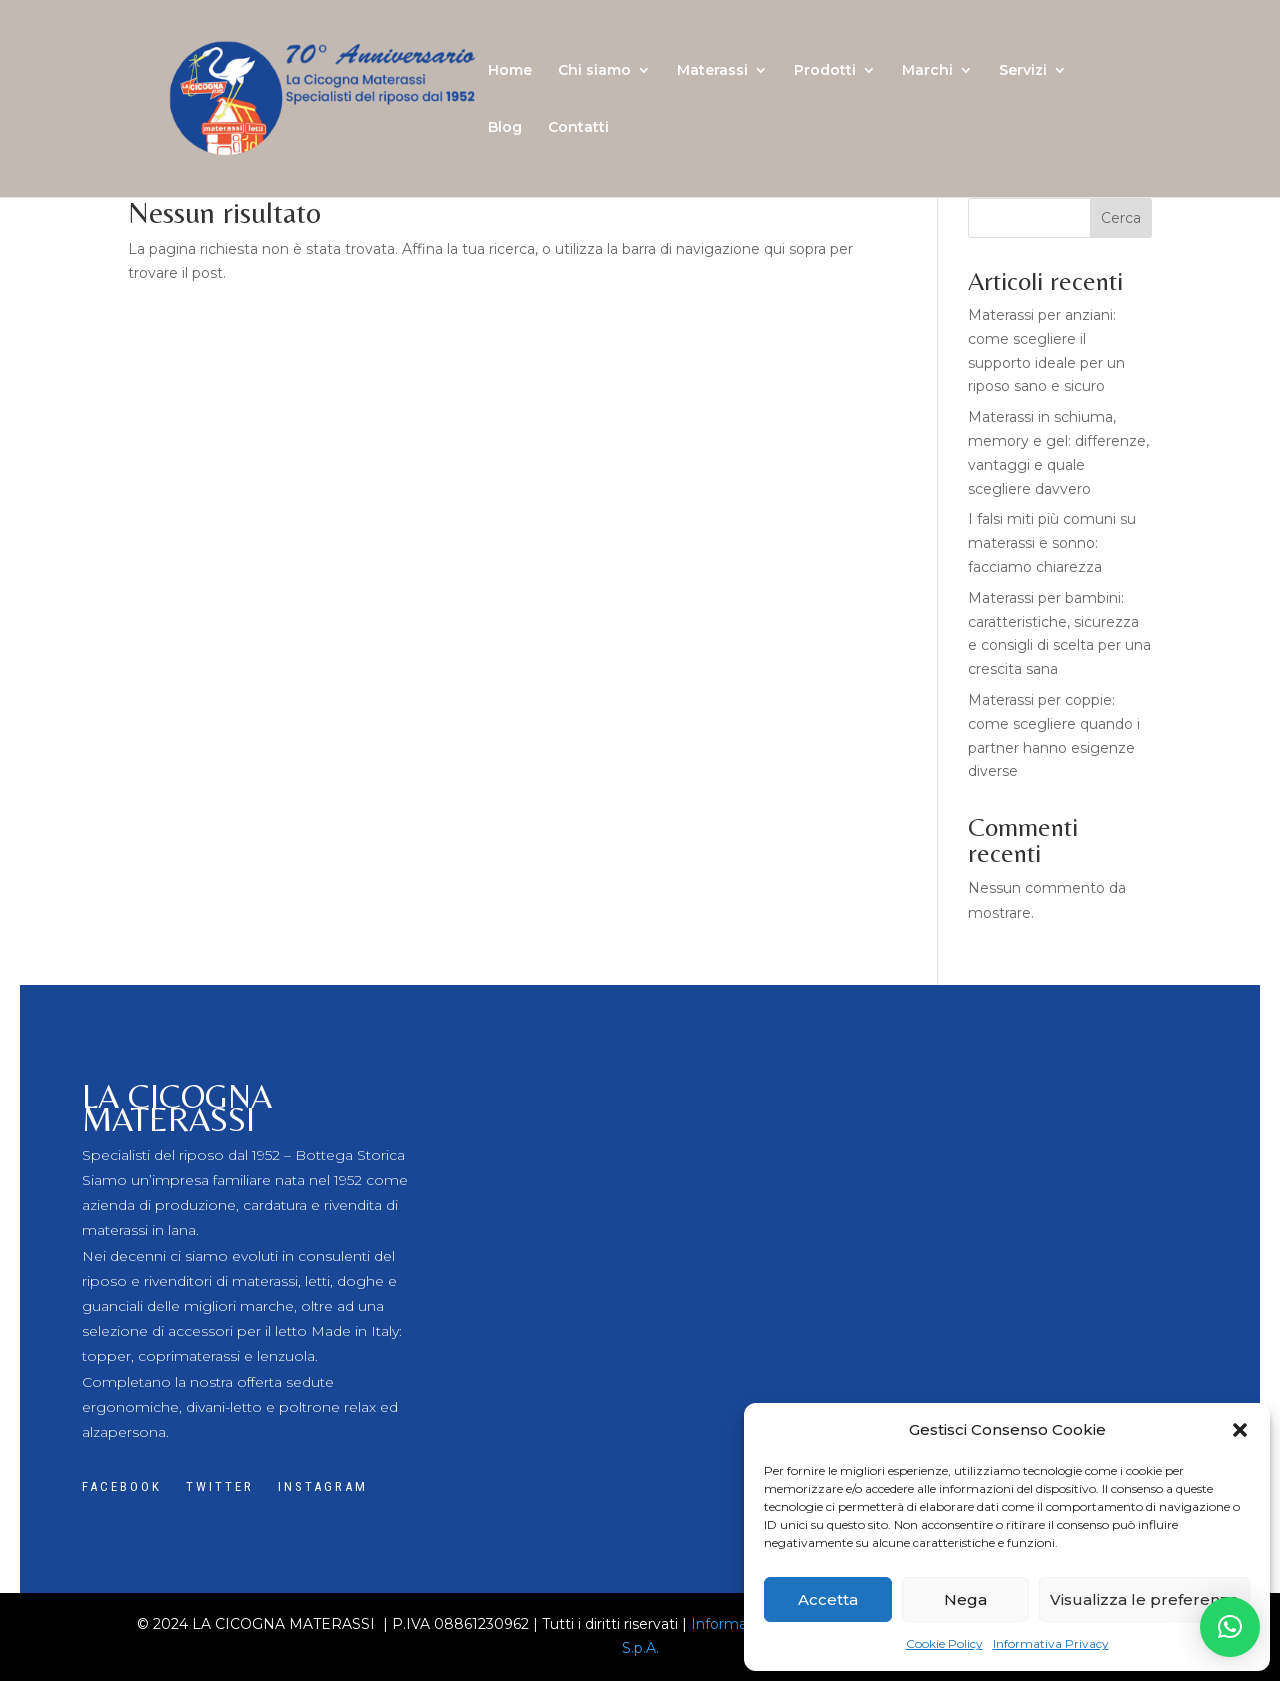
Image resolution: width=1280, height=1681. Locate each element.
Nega (965, 1599)
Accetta (828, 1599)
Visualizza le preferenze (1144, 1599)
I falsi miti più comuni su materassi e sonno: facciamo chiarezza (1052, 543)
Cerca (1121, 218)
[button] (1240, 1430)
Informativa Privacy (1051, 1643)
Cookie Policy (944, 1643)
